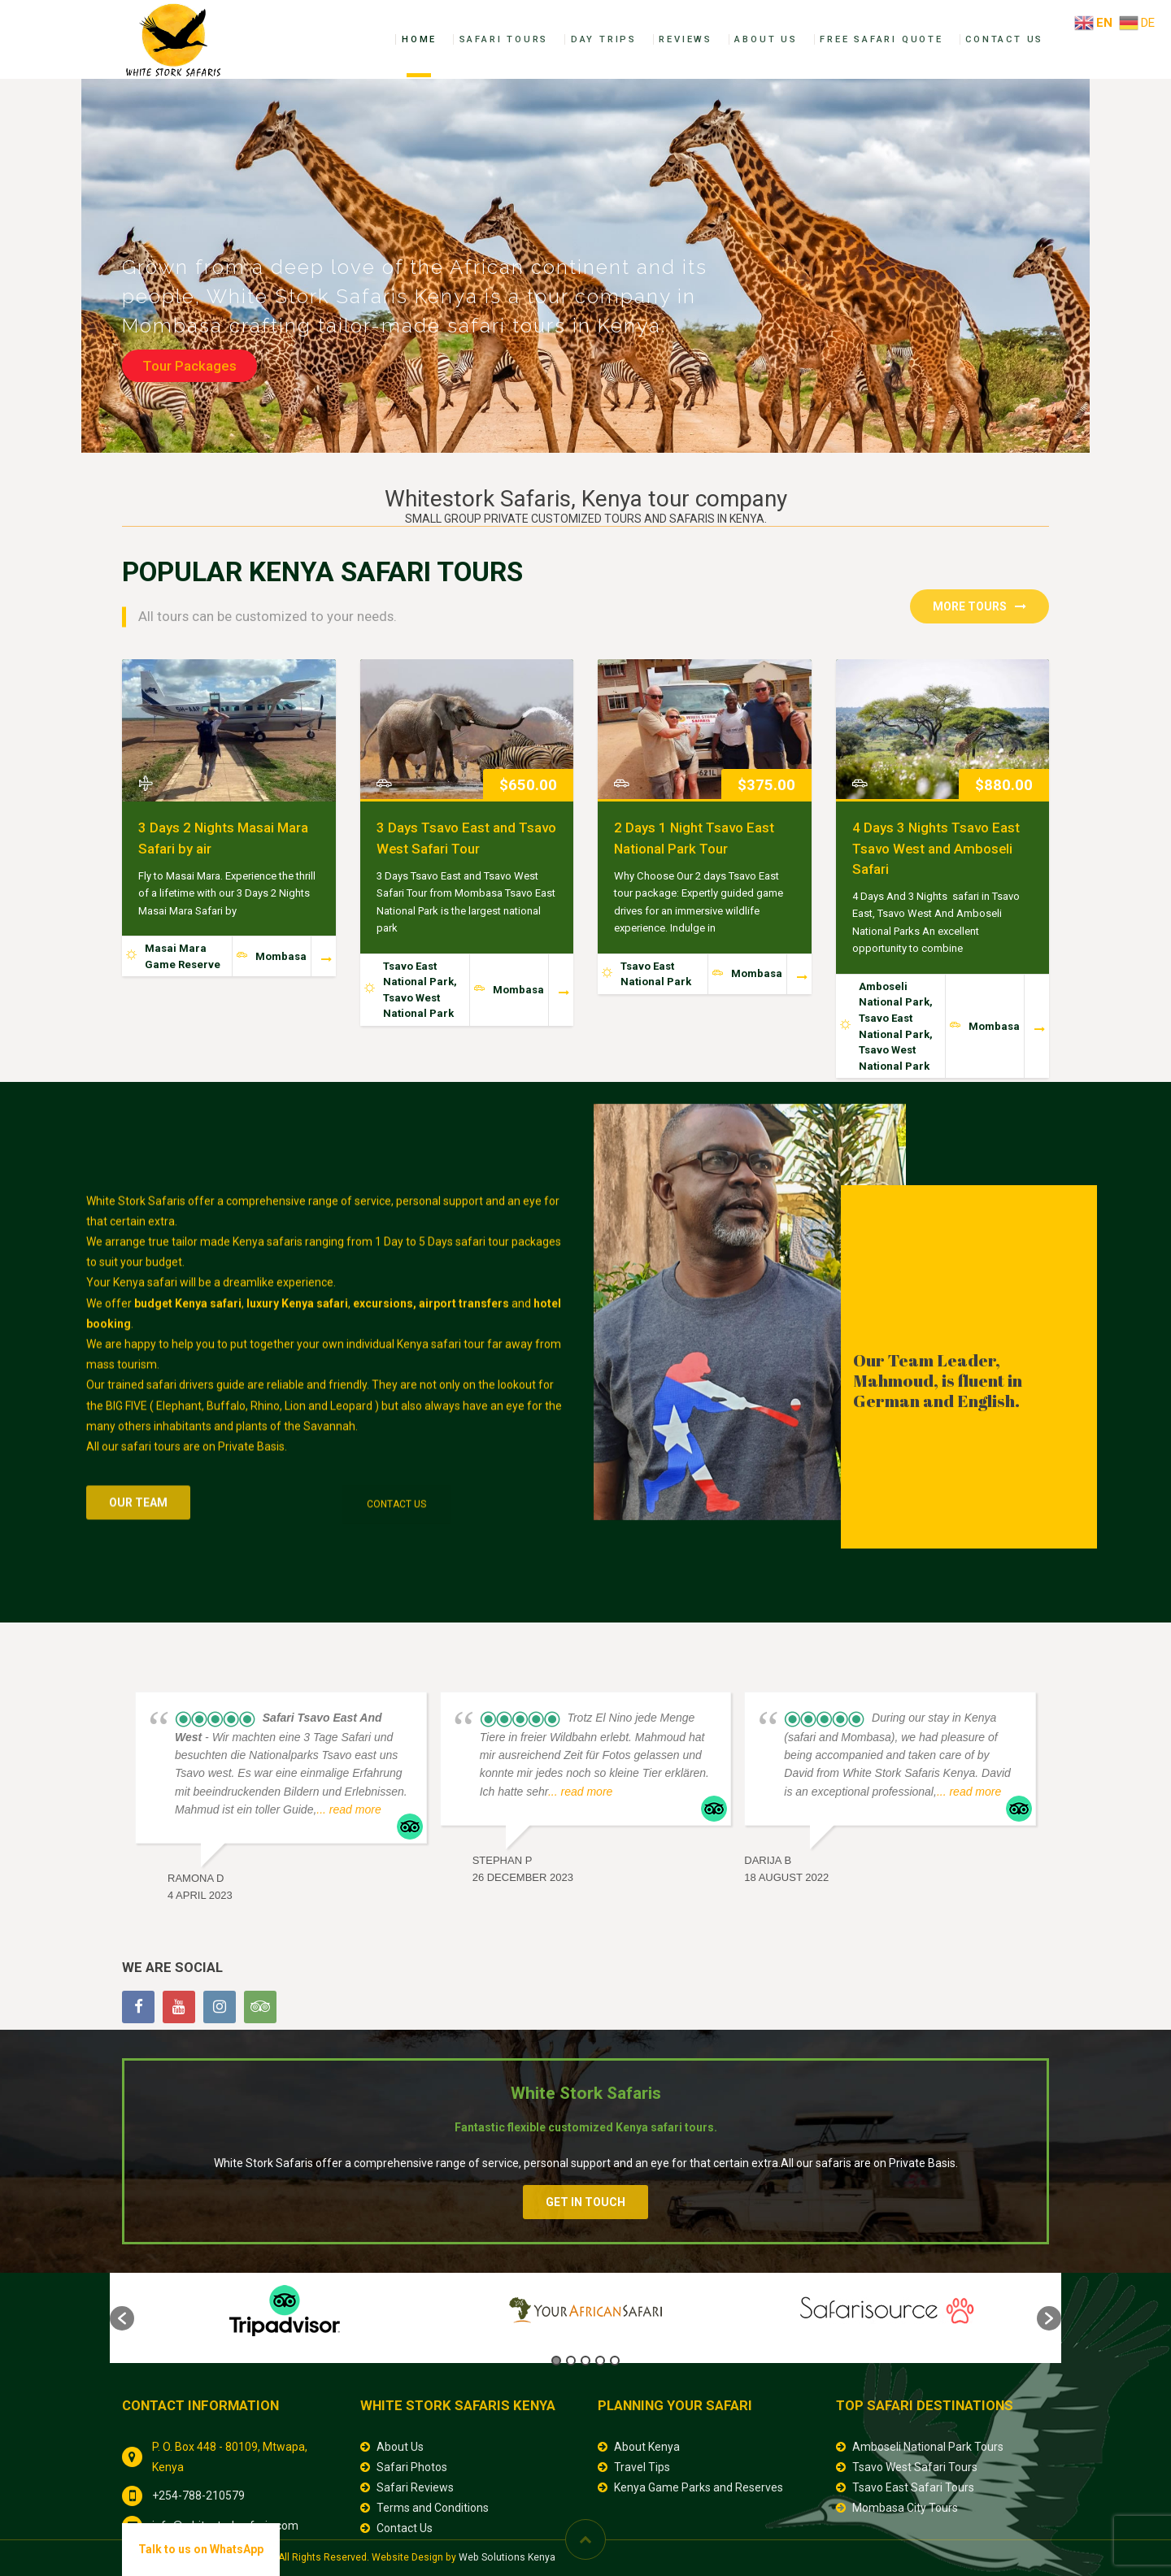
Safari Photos (412, 2467)
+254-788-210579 (198, 2495)
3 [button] (585, 2360)
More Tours (979, 606)
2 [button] (571, 2360)
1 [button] (556, 2360)
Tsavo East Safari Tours (913, 2487)
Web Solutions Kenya (507, 2557)
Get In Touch (585, 2202)
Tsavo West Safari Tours (914, 2467)
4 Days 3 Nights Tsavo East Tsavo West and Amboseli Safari (936, 847)
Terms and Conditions (433, 2507)
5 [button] (615, 2360)
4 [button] (600, 2360)
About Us (765, 39)
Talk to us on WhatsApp (200, 2549)
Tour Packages (189, 366)
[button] (122, 2318)
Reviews (685, 39)
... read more (348, 1809)
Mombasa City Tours (905, 2507)
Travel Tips (642, 2467)
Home (419, 39)
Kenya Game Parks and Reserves (698, 2487)
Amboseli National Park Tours (927, 2446)
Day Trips (604, 39)
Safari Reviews (415, 2487)
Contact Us (1004, 39)
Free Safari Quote (881, 39)
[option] (284, 2310)
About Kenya (647, 2446)
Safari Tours (504, 39)
